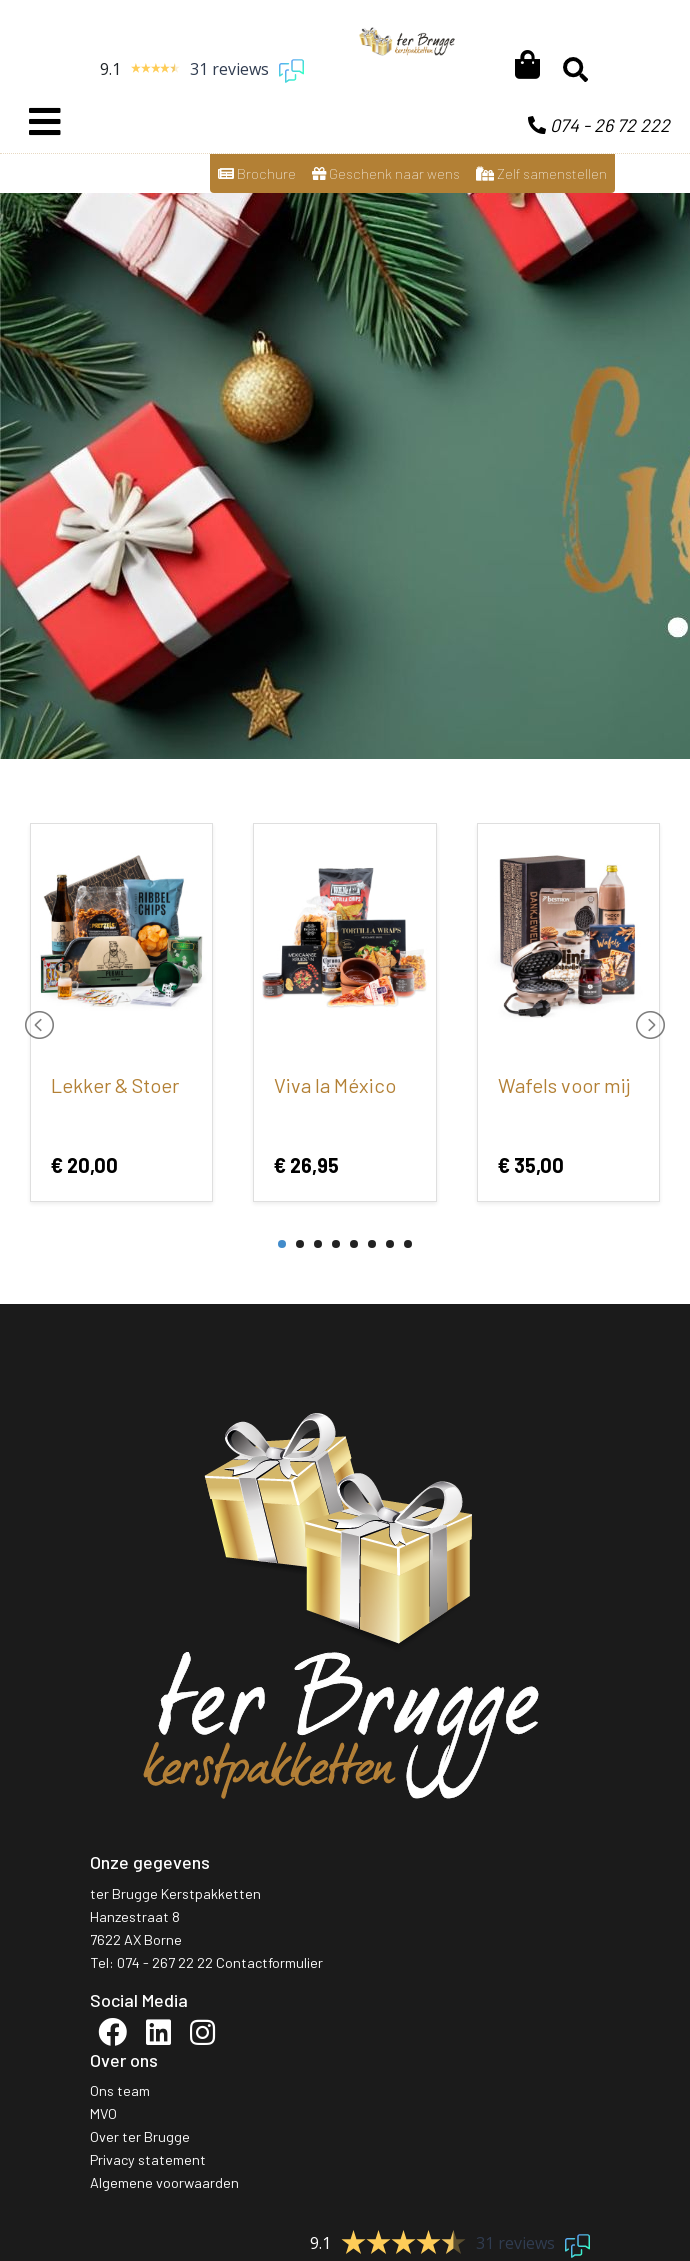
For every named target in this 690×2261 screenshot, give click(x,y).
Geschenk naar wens (386, 173)
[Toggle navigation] (45, 122)
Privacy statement (148, 2159)
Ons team (120, 2090)
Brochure (257, 173)
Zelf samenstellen (541, 173)
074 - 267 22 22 (165, 1962)
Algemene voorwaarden (164, 2182)
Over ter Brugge (140, 2136)
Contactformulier (269, 1962)
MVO (103, 2113)
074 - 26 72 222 (599, 125)
